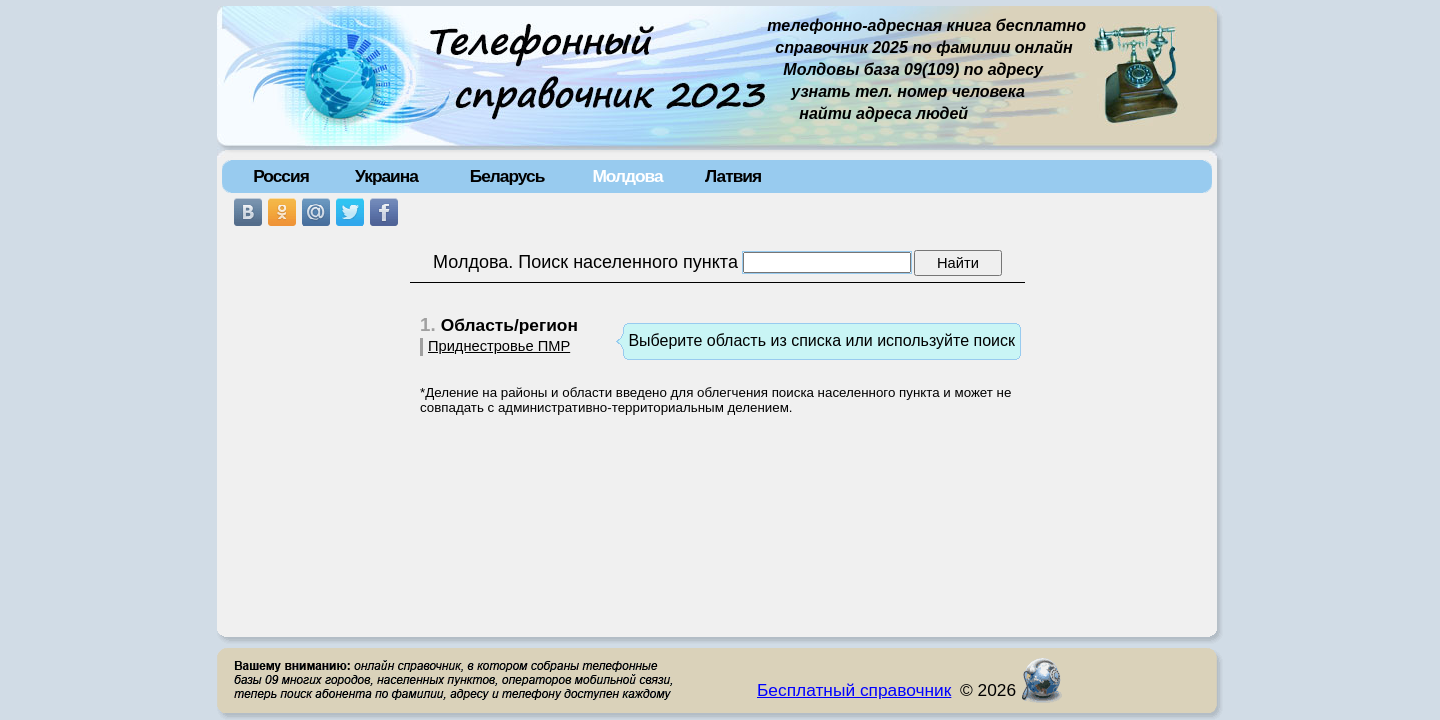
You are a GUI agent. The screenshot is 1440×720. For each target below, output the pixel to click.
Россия (281, 176)
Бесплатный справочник (854, 690)
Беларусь (507, 176)
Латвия (733, 176)
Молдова (627, 176)
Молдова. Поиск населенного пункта (585, 262)
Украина (386, 176)
